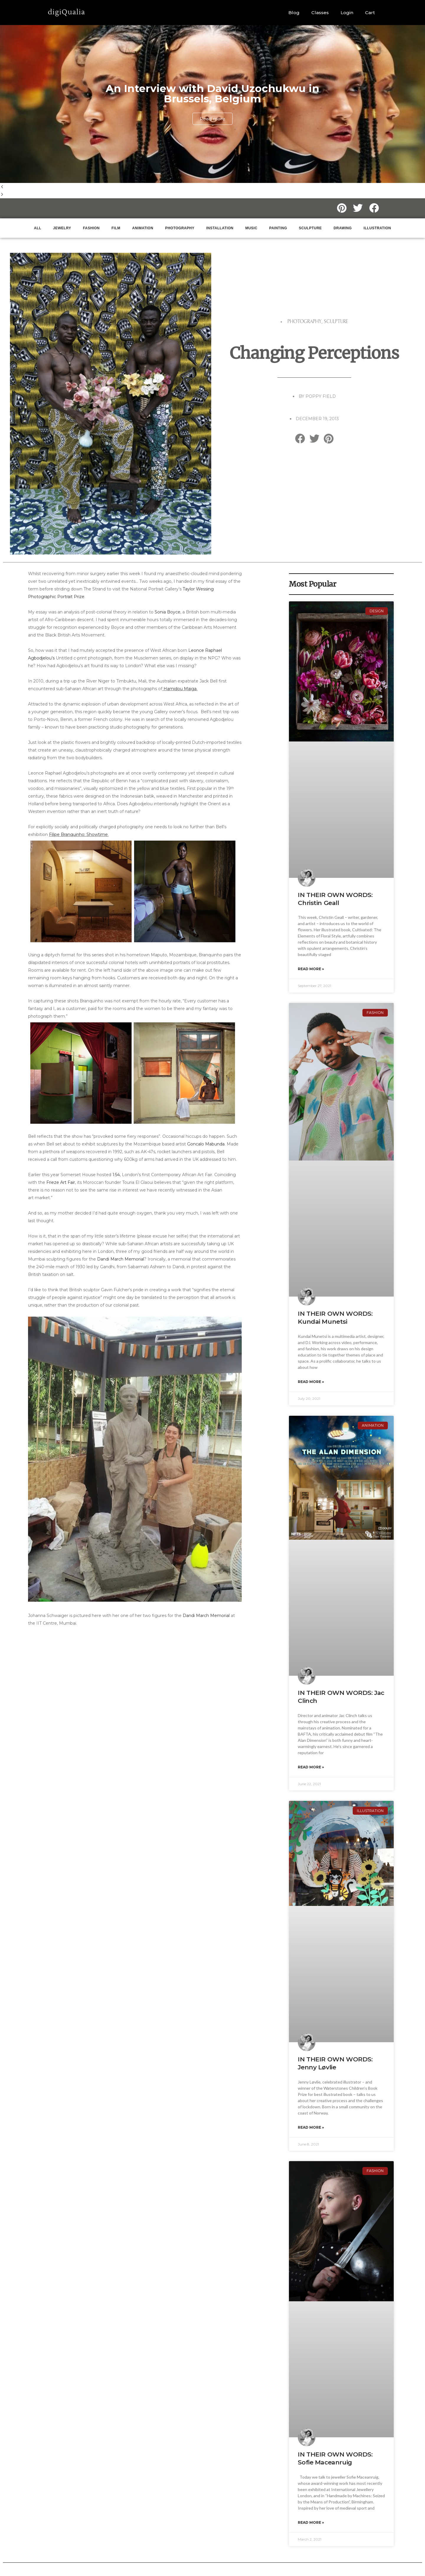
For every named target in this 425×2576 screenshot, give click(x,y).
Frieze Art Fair (60, 1182)
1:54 (116, 1174)
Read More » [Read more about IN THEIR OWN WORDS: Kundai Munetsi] (311, 1381)
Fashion (91, 228)
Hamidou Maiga (180, 688)
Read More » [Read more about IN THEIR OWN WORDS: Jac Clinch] (311, 1767)
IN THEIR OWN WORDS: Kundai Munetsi (335, 1317)
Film (116, 228)
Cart (370, 12)
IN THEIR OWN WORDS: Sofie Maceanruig (335, 2458)
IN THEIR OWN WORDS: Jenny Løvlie (335, 2063)
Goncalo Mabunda (206, 1144)
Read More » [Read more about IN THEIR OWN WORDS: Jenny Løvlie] (311, 2127)
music (251, 228)
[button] (212, 187)
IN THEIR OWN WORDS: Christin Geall (335, 898)
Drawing (343, 228)
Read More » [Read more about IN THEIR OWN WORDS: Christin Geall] (311, 969)
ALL (37, 228)
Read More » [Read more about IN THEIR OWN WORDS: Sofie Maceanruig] (311, 2522)
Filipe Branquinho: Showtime (78, 834)
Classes (320, 12)
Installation (219, 228)
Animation (142, 228)
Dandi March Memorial (120, 1259)
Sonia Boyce (167, 612)
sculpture (310, 228)
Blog (294, 12)
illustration (377, 228)
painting (278, 228)
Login (347, 12)
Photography (179, 228)
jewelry (62, 228)
